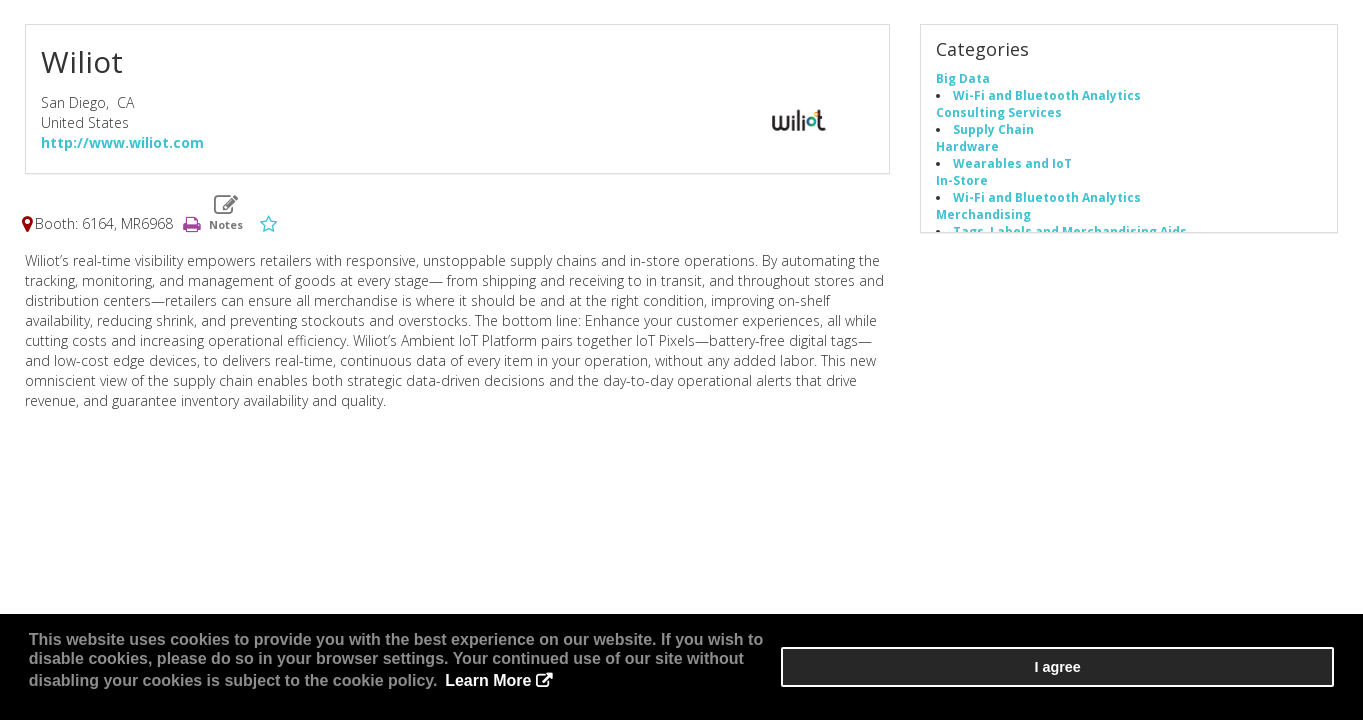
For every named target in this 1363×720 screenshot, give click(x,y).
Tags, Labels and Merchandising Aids (1070, 237)
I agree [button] (1274, 681)
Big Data (963, 84)
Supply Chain (993, 135)
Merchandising (983, 220)
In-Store (962, 186)
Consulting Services (999, 118)
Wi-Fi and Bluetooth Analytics (1047, 101)
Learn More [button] (784, 689)
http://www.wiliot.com (122, 148)
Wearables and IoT (1012, 169)
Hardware (967, 152)
